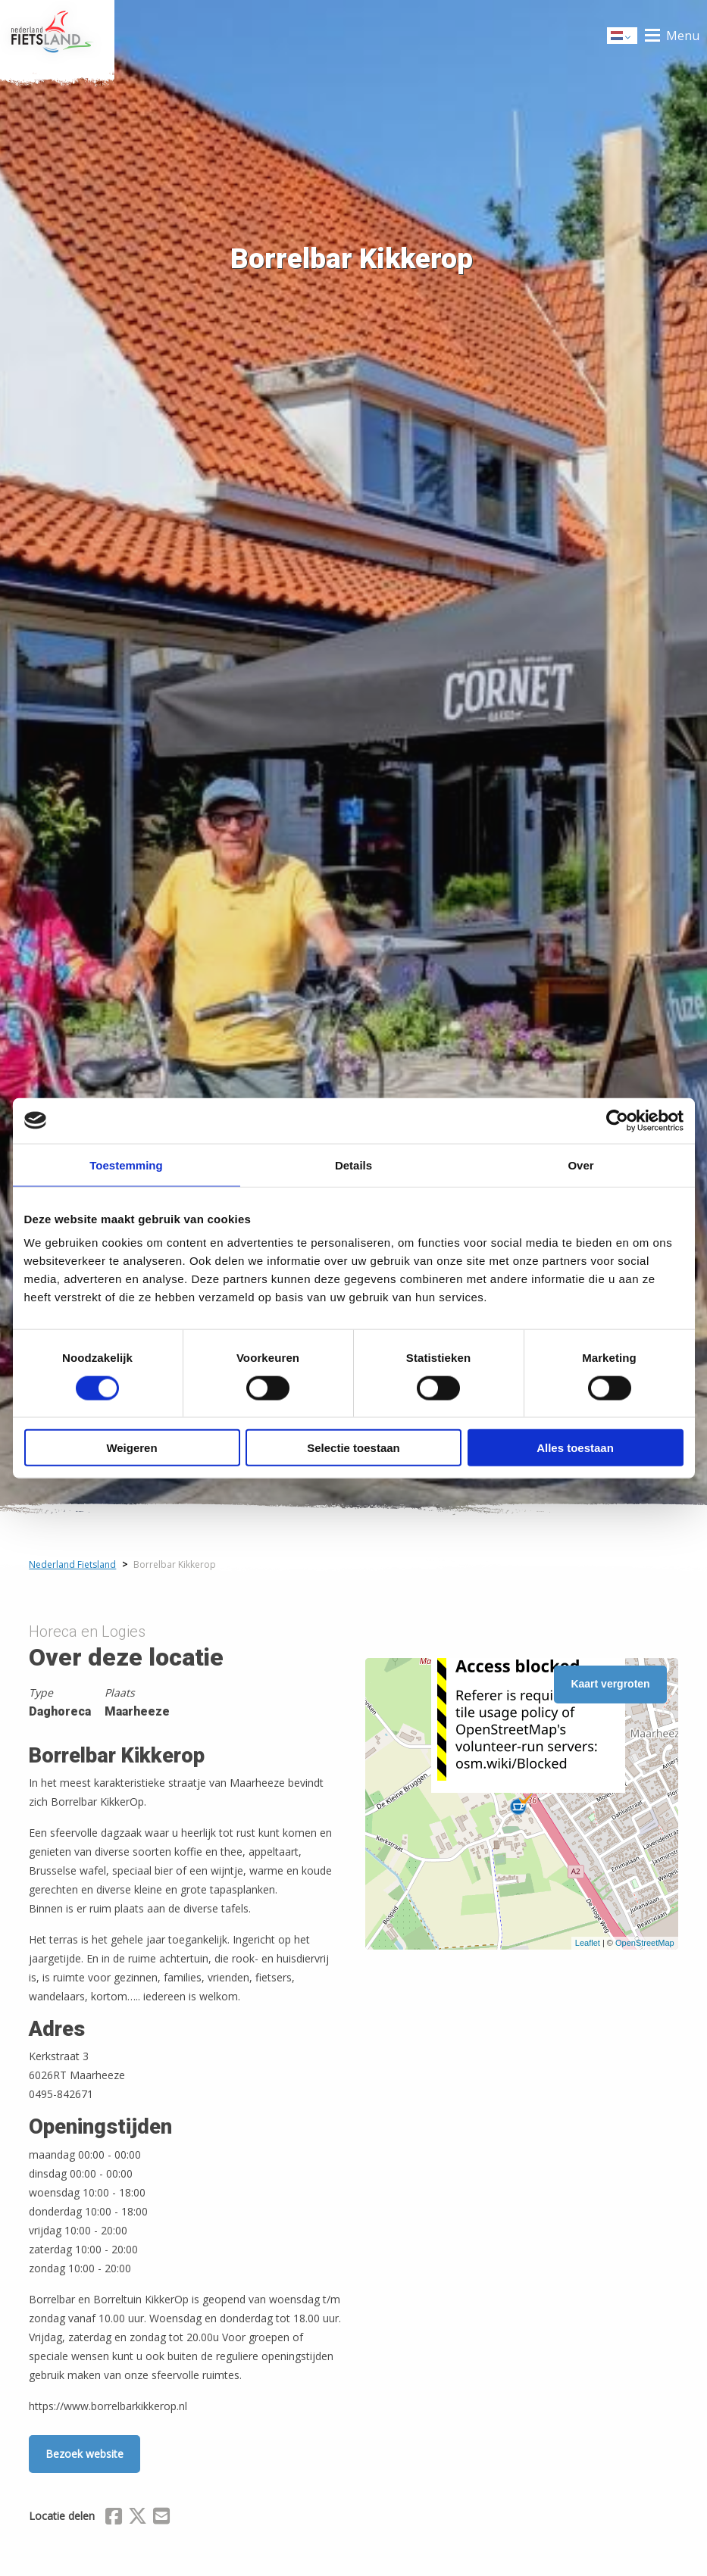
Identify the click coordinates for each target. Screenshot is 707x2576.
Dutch (623, 37)
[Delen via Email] (161, 2518)
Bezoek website (84, 2453)
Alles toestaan (575, 1447)
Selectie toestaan (353, 1447)
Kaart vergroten (610, 1684)
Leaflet (587, 1942)
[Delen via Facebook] (113, 2518)
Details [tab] (353, 1164)
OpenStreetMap (644, 1942)
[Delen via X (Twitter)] (137, 2518)
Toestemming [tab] (125, 1164)
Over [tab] (580, 1164)
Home (57, 35)
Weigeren (131, 1447)
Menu (682, 35)
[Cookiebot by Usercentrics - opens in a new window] (617, 1120)
